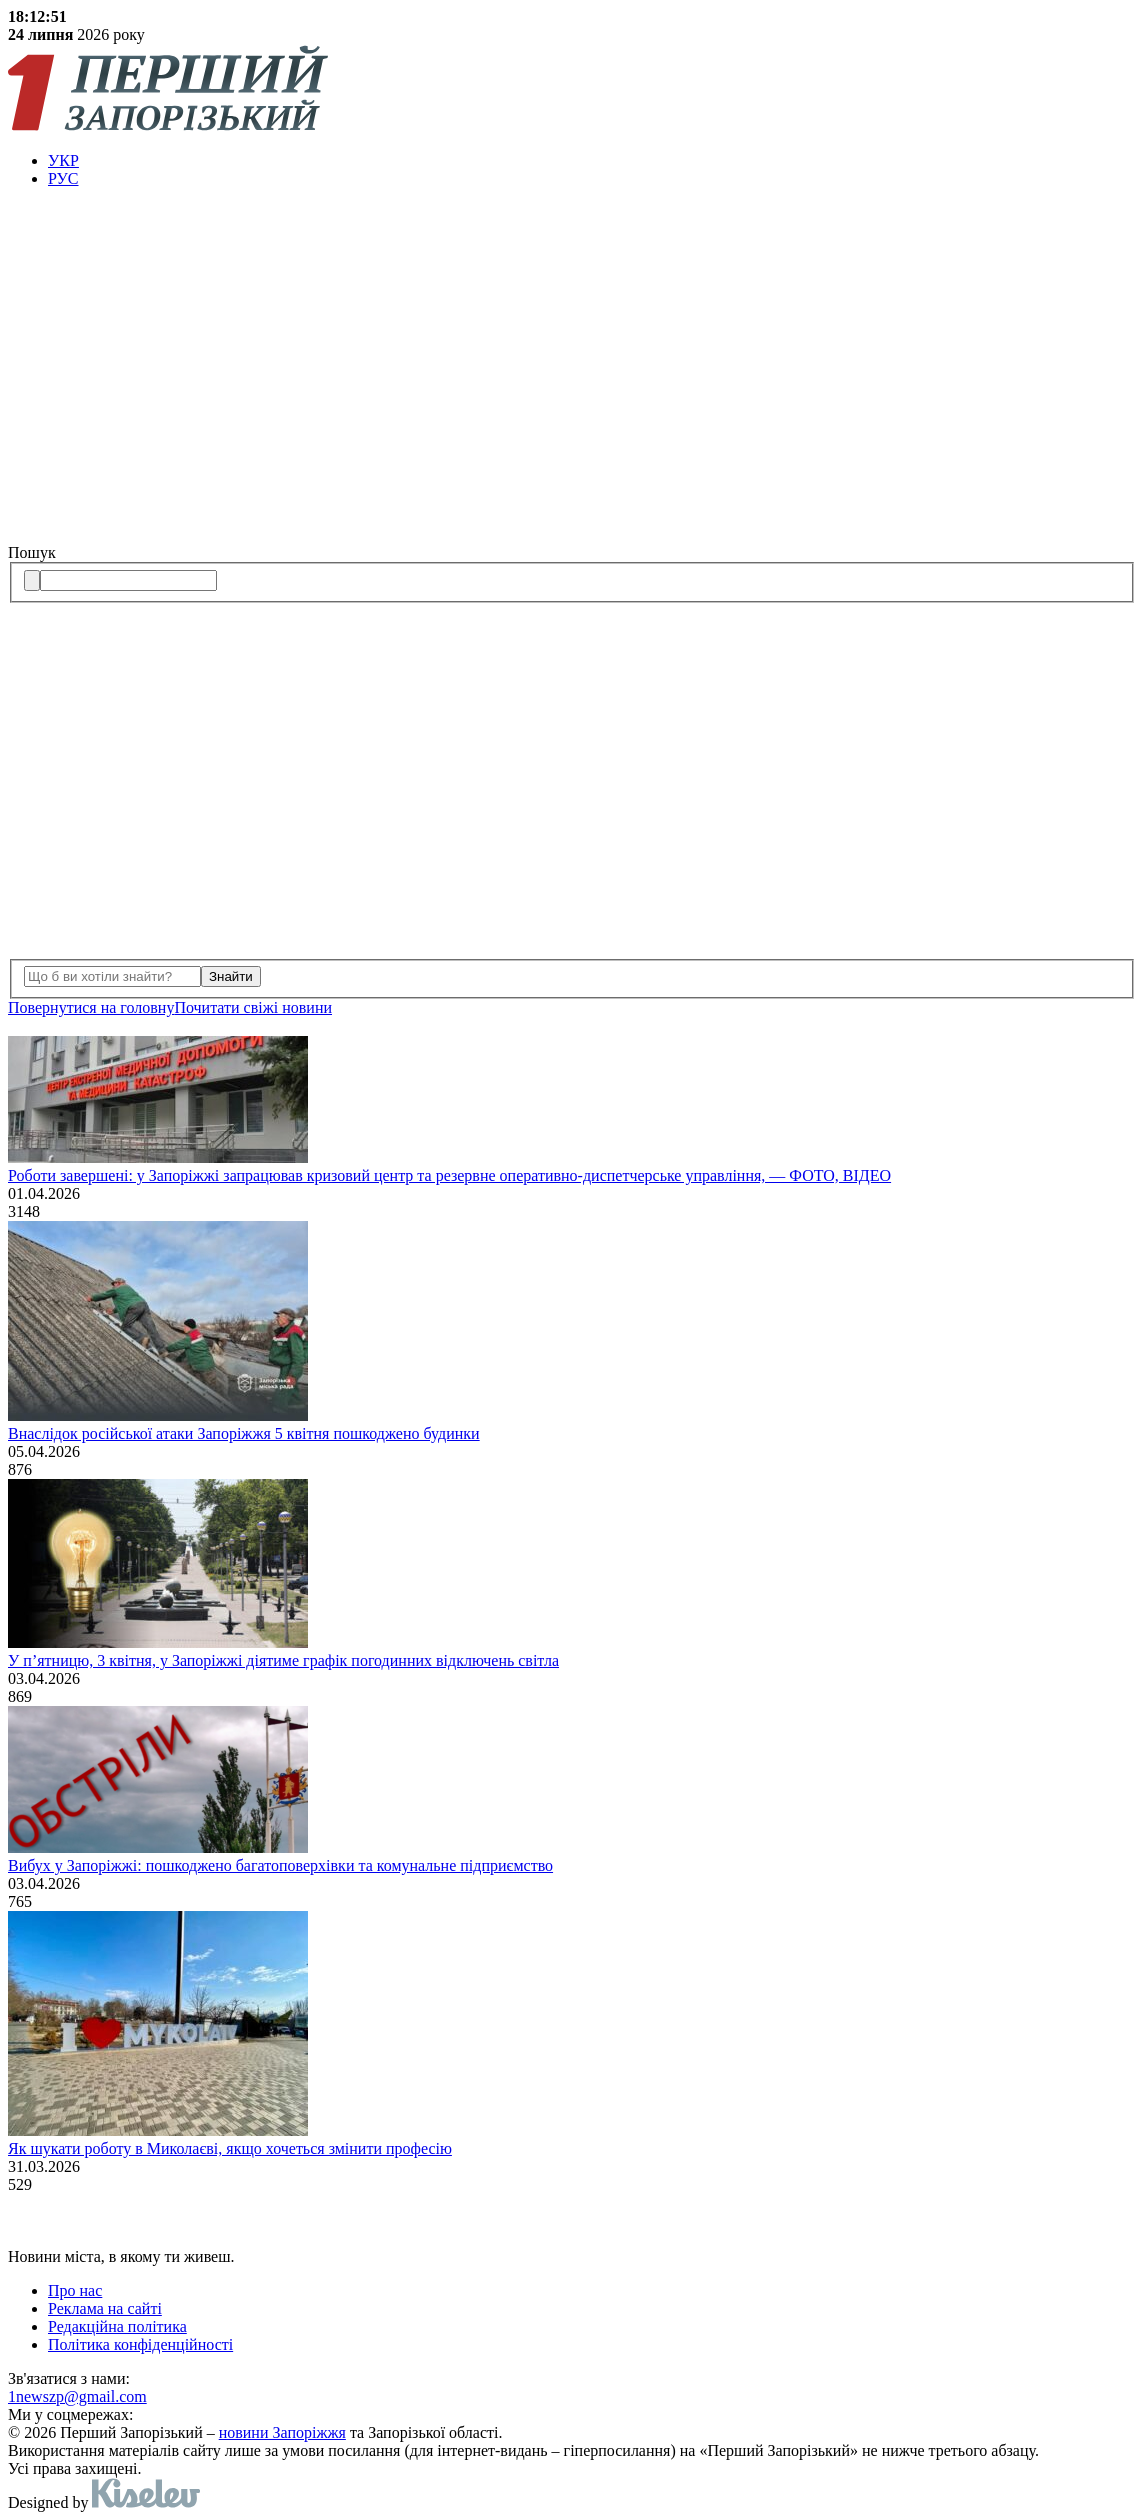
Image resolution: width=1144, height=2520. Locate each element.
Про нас (75, 2290)
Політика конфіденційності (140, 2344)
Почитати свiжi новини (253, 1007)
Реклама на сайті (105, 2308)
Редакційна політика (117, 2326)
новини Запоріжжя (282, 2432)
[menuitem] (592, 161)
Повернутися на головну (91, 1007)
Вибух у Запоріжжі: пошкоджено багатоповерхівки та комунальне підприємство (280, 1865)
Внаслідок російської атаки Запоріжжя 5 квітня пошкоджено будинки (244, 1433)
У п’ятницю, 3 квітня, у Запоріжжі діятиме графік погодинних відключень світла (283, 1660)
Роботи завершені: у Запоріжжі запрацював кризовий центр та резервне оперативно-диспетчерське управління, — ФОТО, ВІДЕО (449, 1175)
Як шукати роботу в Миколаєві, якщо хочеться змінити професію (230, 2148)
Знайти (231, 976)
